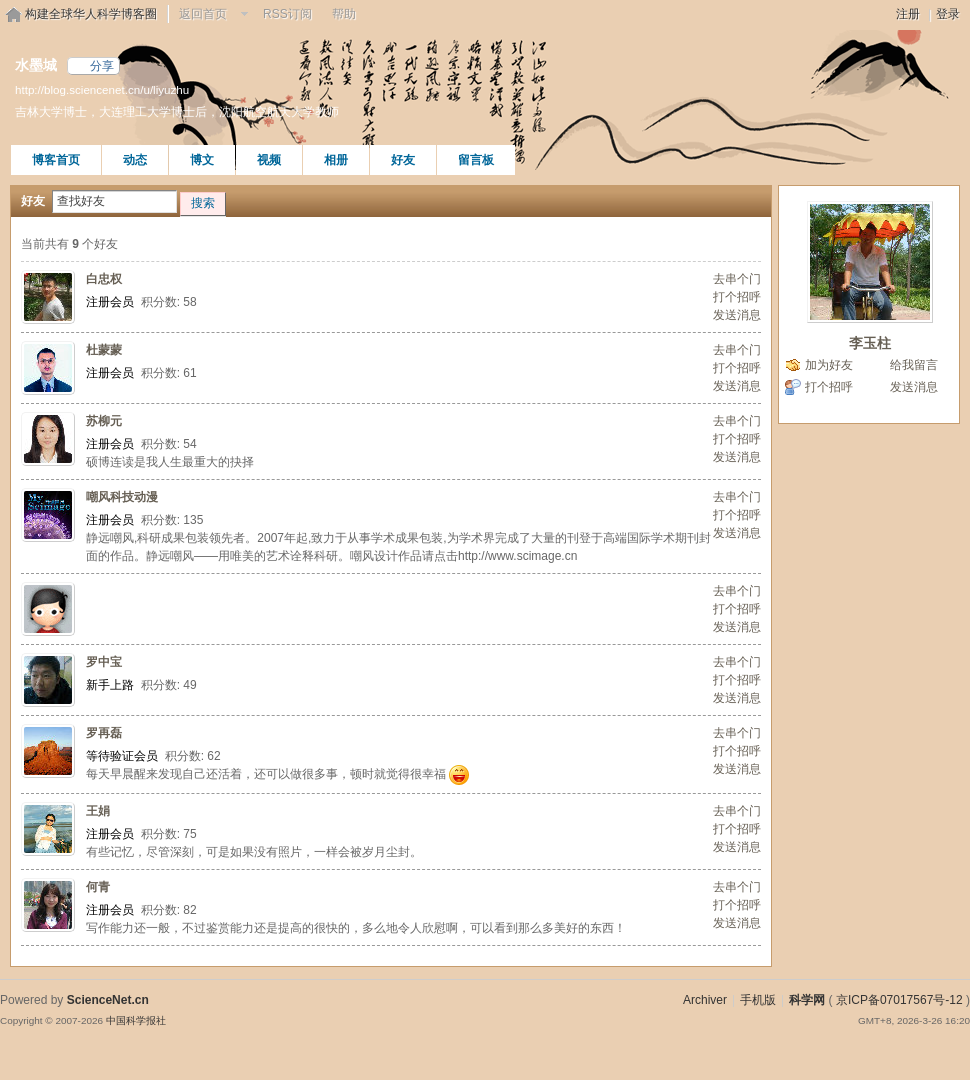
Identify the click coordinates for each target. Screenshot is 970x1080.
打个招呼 (737, 297)
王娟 (98, 811)
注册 (908, 14)
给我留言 (914, 365)
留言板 (476, 160)
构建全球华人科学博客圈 (91, 14)
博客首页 (56, 160)
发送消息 (737, 315)
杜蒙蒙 (104, 350)
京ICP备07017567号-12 (899, 1000)
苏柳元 (104, 421)
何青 (98, 887)
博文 (202, 160)
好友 (403, 160)
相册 (336, 160)
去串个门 (737, 279)
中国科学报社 (136, 1020)
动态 (135, 160)
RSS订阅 (287, 14)
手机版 (758, 1000)
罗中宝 (104, 662)
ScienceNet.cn (108, 1000)
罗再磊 (104, 733)
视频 (269, 160)
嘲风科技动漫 (122, 497)
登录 (948, 14)
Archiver (705, 1000)
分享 (102, 66)
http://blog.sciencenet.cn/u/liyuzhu (102, 89)
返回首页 (203, 14)
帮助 (344, 14)
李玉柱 (870, 343)
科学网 (807, 1000)
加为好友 (829, 365)
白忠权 (104, 279)
